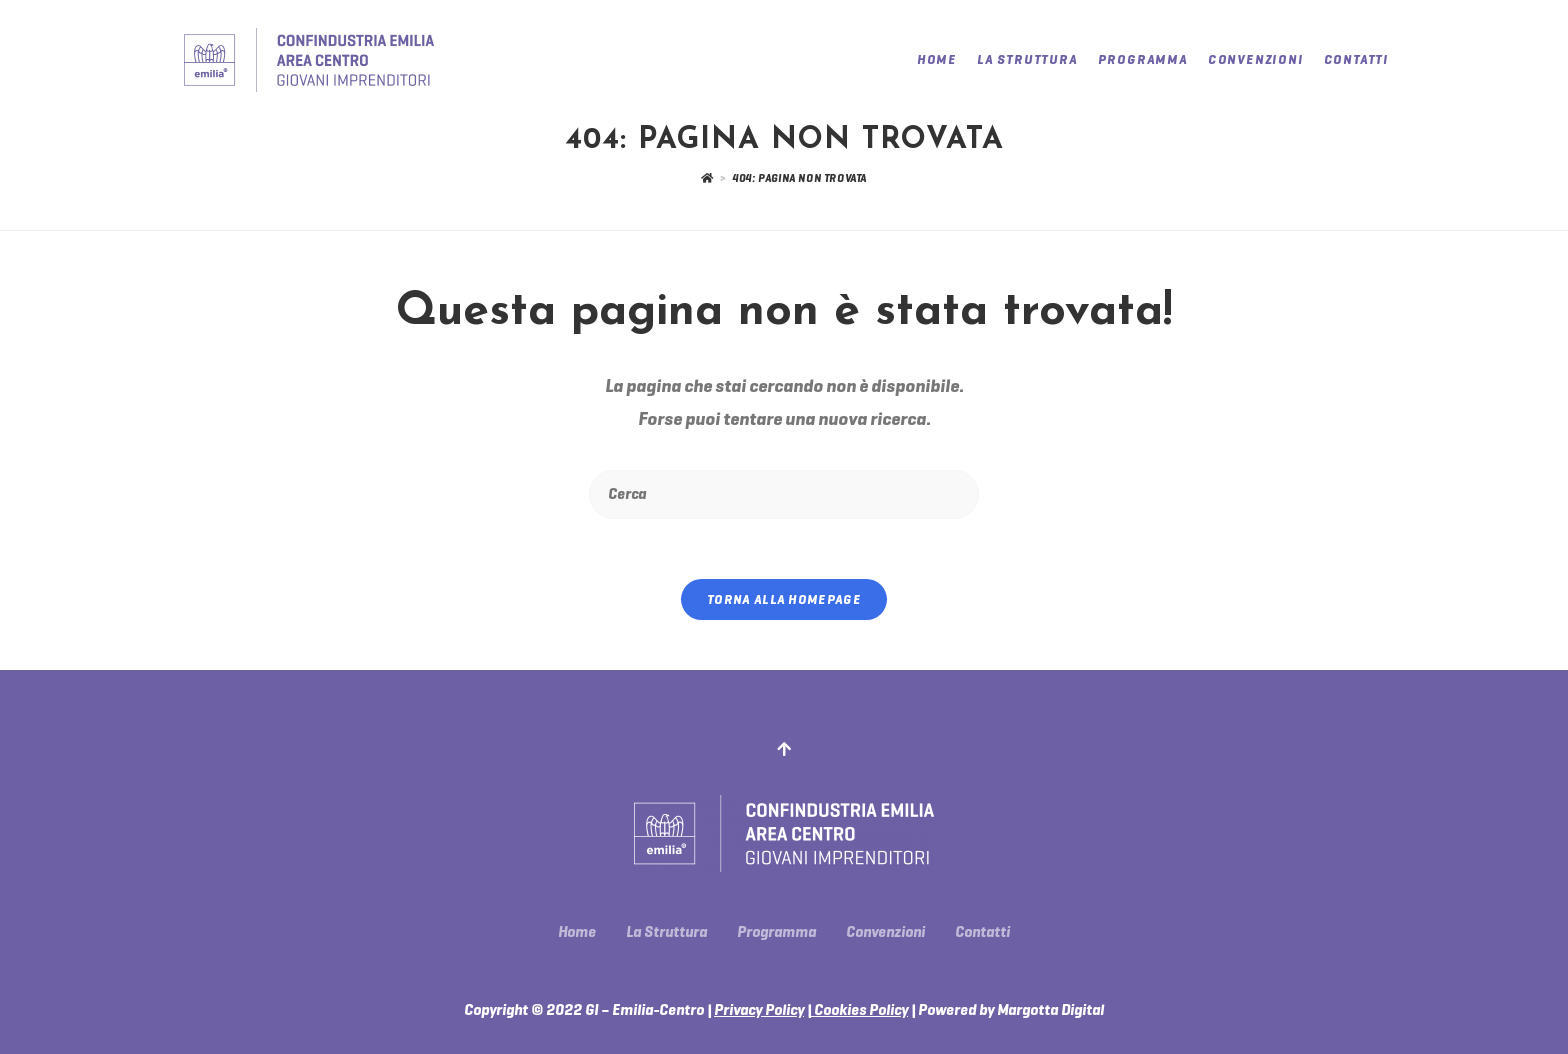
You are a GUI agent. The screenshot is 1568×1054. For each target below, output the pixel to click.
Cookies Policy (859, 1010)
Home (577, 932)
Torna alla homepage (784, 599)
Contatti (982, 932)
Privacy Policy (759, 1010)
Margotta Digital (1050, 1010)
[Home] (707, 178)
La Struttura (666, 932)
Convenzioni (885, 932)
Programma (776, 932)
